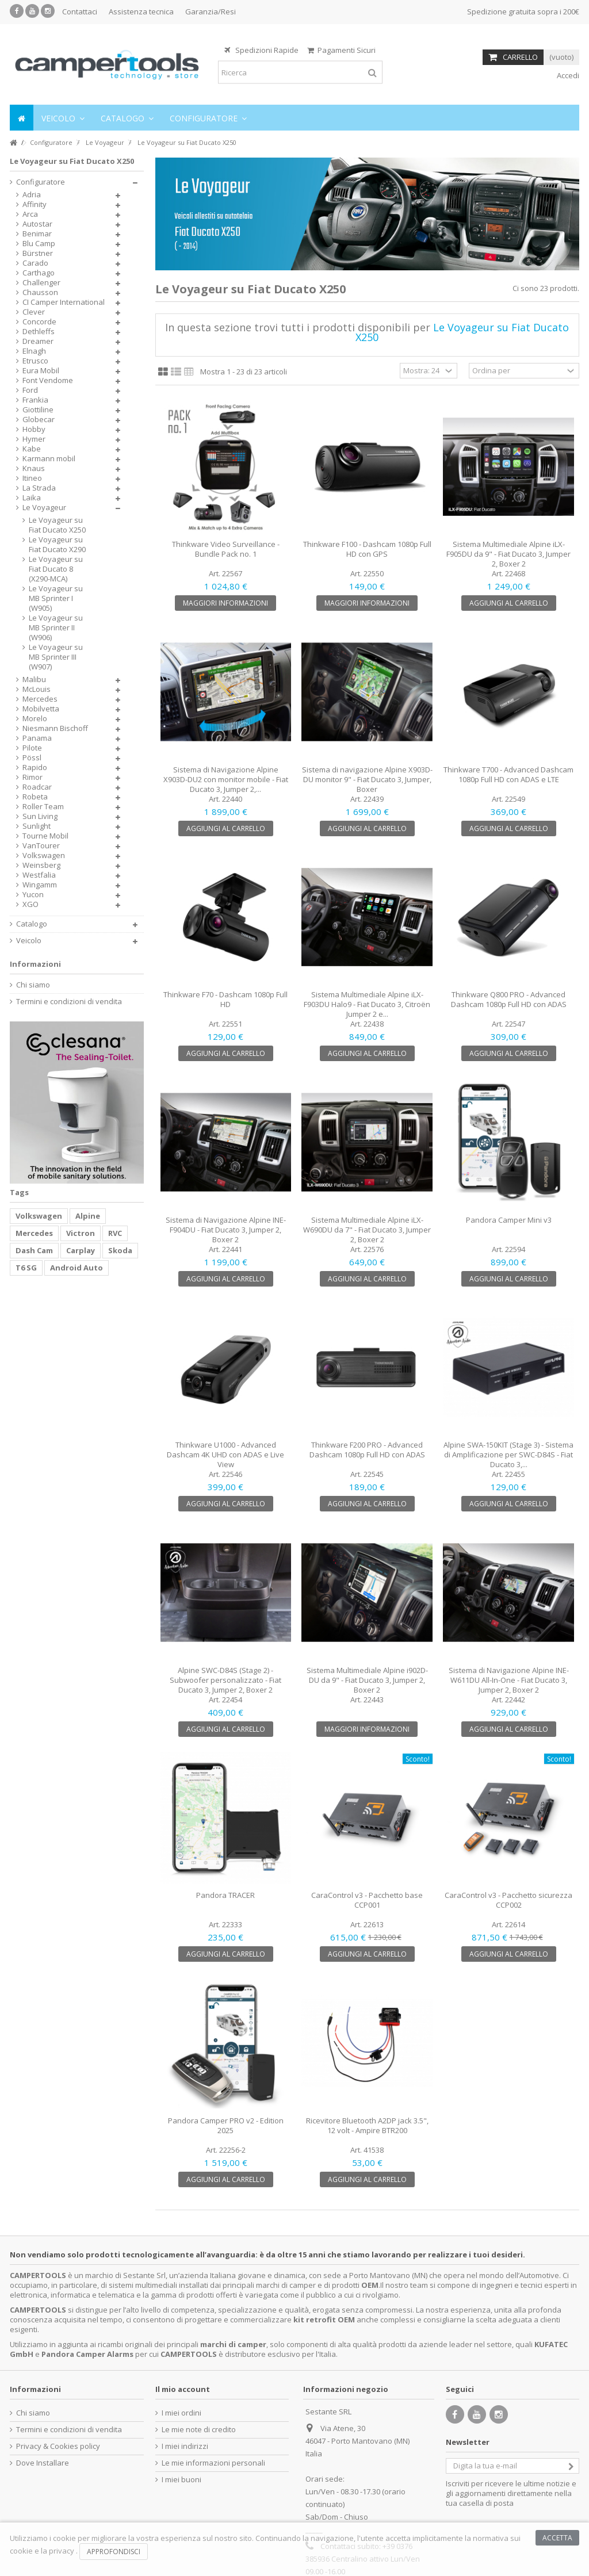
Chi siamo (33, 985)
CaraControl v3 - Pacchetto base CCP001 (367, 1900)
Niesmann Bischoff (55, 728)
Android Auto (76, 1267)
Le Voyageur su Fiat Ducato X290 (57, 544)
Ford (30, 390)
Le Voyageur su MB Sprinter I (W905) (56, 598)
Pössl (31, 758)
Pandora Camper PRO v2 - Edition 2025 (226, 2125)
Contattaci (79, 11)
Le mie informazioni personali (213, 2463)
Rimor (32, 777)
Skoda (120, 1250)
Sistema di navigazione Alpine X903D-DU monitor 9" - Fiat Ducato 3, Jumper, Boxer (367, 779)
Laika (31, 498)
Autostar (37, 224)
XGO (30, 904)
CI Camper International (63, 302)
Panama (37, 738)
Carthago (38, 273)
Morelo (34, 719)
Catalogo (31, 924)
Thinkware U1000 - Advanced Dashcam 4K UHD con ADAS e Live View (225, 1454)
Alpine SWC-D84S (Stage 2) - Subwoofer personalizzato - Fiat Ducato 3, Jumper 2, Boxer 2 (225, 1680)
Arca (30, 214)
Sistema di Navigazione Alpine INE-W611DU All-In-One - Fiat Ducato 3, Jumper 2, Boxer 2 (509, 1680)
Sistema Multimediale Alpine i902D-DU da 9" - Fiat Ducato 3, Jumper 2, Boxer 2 (367, 1680)
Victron (80, 1233)
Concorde (39, 322)
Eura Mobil (40, 371)
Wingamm (39, 885)
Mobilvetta (40, 709)
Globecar (38, 419)
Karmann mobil (48, 459)
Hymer (33, 439)
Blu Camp (38, 243)
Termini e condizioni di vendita (69, 1001)
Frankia (35, 400)
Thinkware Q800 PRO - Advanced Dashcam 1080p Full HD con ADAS (509, 999)
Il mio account (182, 2389)
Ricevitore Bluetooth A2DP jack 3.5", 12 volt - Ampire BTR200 (367, 2125)
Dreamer (37, 341)
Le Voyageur (44, 507)
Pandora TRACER (225, 1895)
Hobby (33, 429)
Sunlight (36, 826)
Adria (31, 195)
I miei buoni (181, 2480)
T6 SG (26, 1267)
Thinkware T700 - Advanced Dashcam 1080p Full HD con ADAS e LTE (508, 774)
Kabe (31, 449)
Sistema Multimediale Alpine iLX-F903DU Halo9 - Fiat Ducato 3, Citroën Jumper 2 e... (367, 1004)
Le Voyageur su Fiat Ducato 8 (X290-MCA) (56, 569)
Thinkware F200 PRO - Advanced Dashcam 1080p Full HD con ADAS (367, 1450)
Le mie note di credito (199, 2430)
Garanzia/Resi (210, 11)
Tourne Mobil (45, 836)
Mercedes (40, 699)
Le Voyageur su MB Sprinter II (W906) (56, 627)
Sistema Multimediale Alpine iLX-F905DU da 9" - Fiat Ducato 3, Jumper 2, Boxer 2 (508, 554)
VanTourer (41, 846)
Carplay (80, 1250)
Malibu (34, 679)
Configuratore (40, 182)
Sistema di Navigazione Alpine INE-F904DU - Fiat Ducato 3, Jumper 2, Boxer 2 (226, 1230)
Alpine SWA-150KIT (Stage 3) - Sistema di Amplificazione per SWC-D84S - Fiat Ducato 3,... (508, 1454)
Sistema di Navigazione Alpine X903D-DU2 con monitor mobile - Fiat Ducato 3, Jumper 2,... (225, 779)
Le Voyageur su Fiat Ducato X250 (57, 525)
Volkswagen (43, 855)
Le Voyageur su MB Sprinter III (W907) (56, 657)
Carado (35, 263)
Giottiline (37, 410)
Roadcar (37, 787)
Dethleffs (38, 331)
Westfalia (39, 875)
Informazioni (35, 964)
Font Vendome (47, 380)
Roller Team (43, 807)
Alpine (87, 1216)
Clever (33, 312)
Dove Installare (42, 2463)
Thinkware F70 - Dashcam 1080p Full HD (225, 999)
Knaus (33, 468)
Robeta (35, 797)
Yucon (33, 895)
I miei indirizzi (185, 2446)
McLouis (36, 689)
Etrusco (35, 361)
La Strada (39, 488)
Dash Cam (34, 1250)
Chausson (40, 292)
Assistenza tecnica (141, 11)
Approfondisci (113, 2551)
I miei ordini (181, 2413)
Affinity (34, 204)
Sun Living (40, 816)
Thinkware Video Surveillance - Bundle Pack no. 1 (226, 549)
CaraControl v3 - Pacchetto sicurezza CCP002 (508, 1900)
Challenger (41, 283)
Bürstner (37, 253)
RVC (115, 1233)
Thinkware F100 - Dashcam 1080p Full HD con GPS (367, 549)
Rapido (34, 767)
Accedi (567, 75)
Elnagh (34, 351)
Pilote (32, 748)
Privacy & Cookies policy (58, 2446)
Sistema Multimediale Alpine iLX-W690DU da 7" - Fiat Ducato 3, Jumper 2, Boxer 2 (367, 1230)
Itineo (32, 478)
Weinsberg (41, 865)
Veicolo (28, 941)
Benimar (37, 234)
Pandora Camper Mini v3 (509, 1220)
